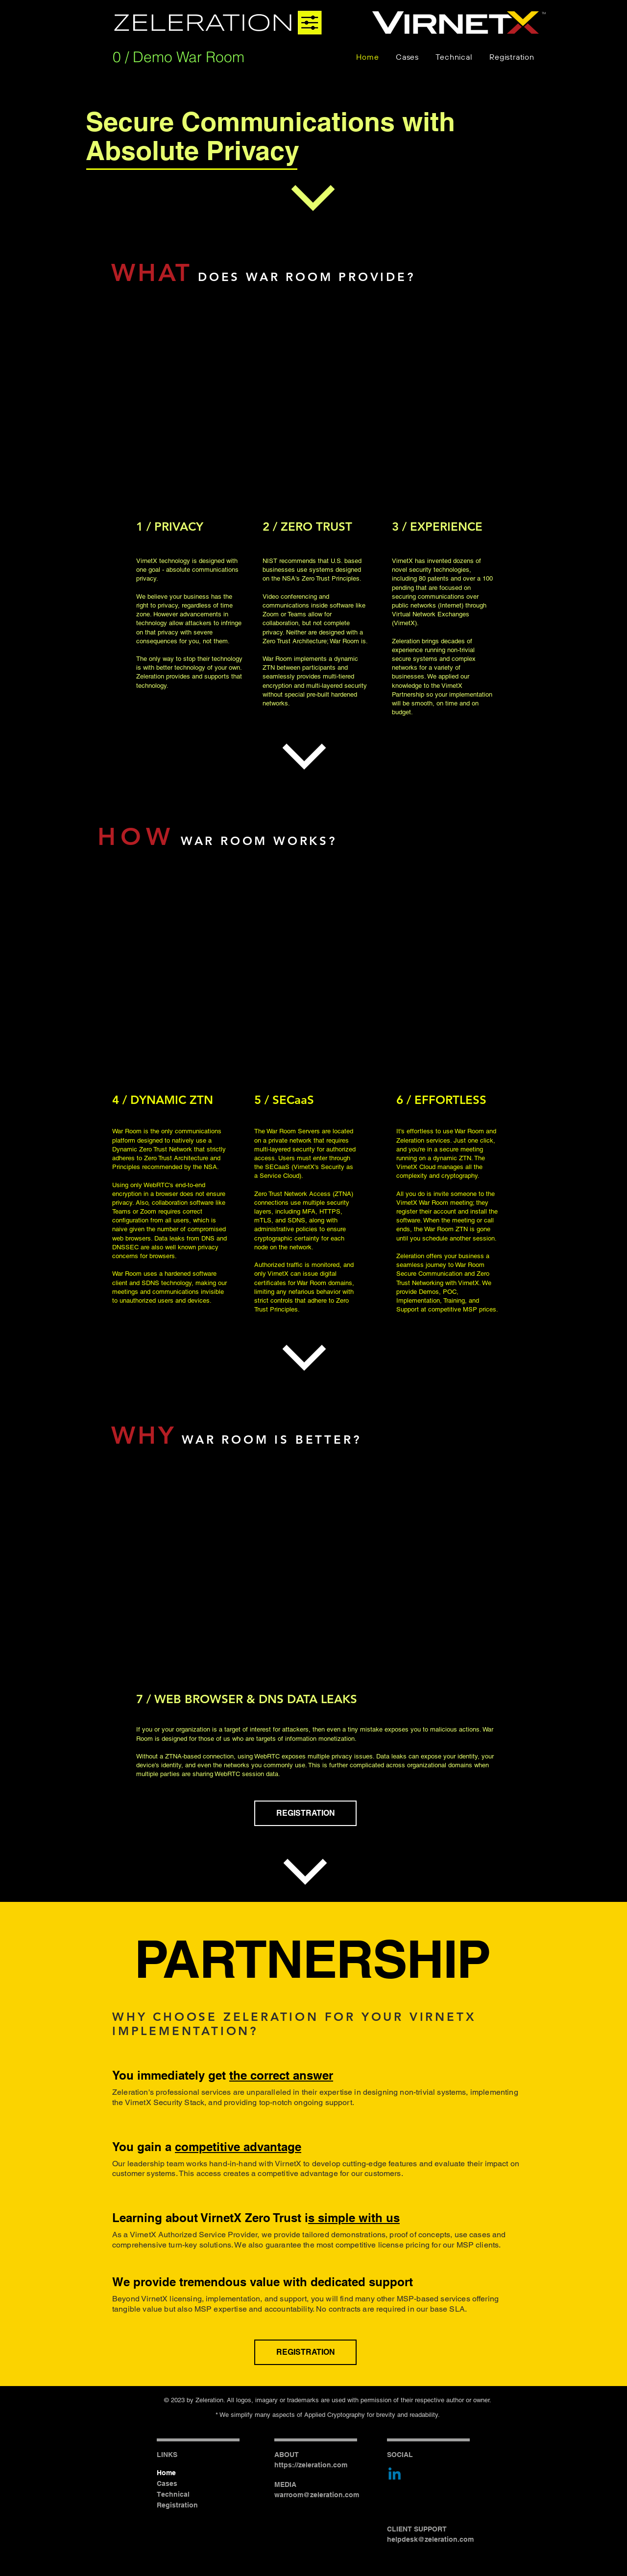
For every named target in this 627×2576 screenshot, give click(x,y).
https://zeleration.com (310, 2465)
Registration (177, 2505)
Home (166, 2473)
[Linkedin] (394, 2474)
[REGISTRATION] (305, 1813)
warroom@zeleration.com (316, 2495)
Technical (173, 2494)
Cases (167, 2483)
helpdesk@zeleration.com (430, 2539)
